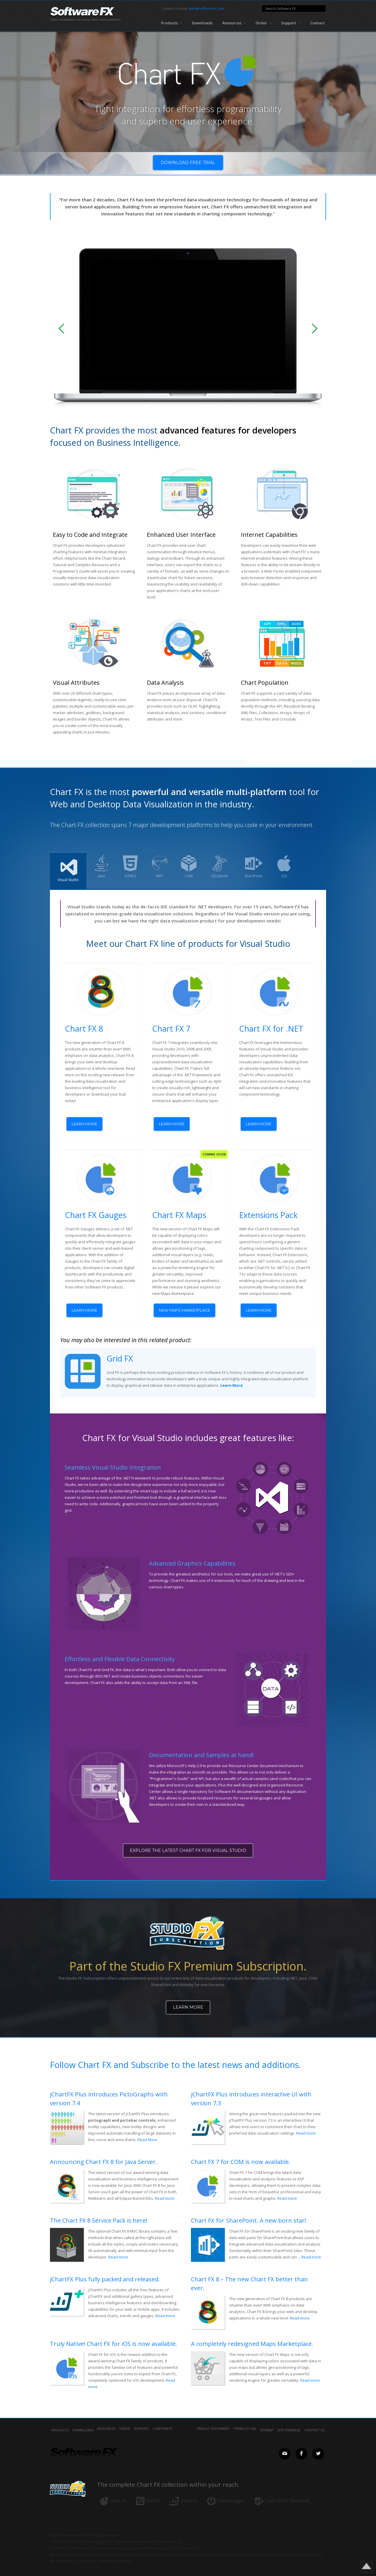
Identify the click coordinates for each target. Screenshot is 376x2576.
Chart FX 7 (171, 1028)
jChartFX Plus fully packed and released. (105, 2271)
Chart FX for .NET (271, 1028)
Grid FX (120, 1352)
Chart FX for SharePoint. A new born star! (248, 2212)
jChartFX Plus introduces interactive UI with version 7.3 (251, 2090)
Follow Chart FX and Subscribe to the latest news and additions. (175, 2056)
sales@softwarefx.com (206, 8)
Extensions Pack (268, 1211)
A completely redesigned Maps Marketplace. (252, 2336)
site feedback (289, 2422)
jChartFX (189, 2493)
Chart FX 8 (84, 1028)
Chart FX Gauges (95, 1211)
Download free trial (188, 163)
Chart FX (118, 2493)
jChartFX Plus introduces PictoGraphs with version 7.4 (109, 2090)
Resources (106, 2422)
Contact (317, 23)
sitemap (266, 2422)
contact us (314, 2422)
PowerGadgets (231, 2493)
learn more (84, 1123)
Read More (147, 2131)
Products (60, 2422)
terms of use (245, 2422)
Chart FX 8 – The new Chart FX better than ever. (249, 2275)
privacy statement (213, 2422)
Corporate (162, 2422)
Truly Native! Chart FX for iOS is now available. (113, 2336)
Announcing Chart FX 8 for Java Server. (103, 2154)
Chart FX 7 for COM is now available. (240, 2154)
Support (141, 2422)
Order (124, 2422)
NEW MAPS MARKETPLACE (184, 1306)
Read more (306, 2125)
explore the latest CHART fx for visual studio (188, 1845)
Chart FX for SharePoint (287, 2493)
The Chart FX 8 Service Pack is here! (98, 2212)
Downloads (202, 23)
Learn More (188, 2001)
